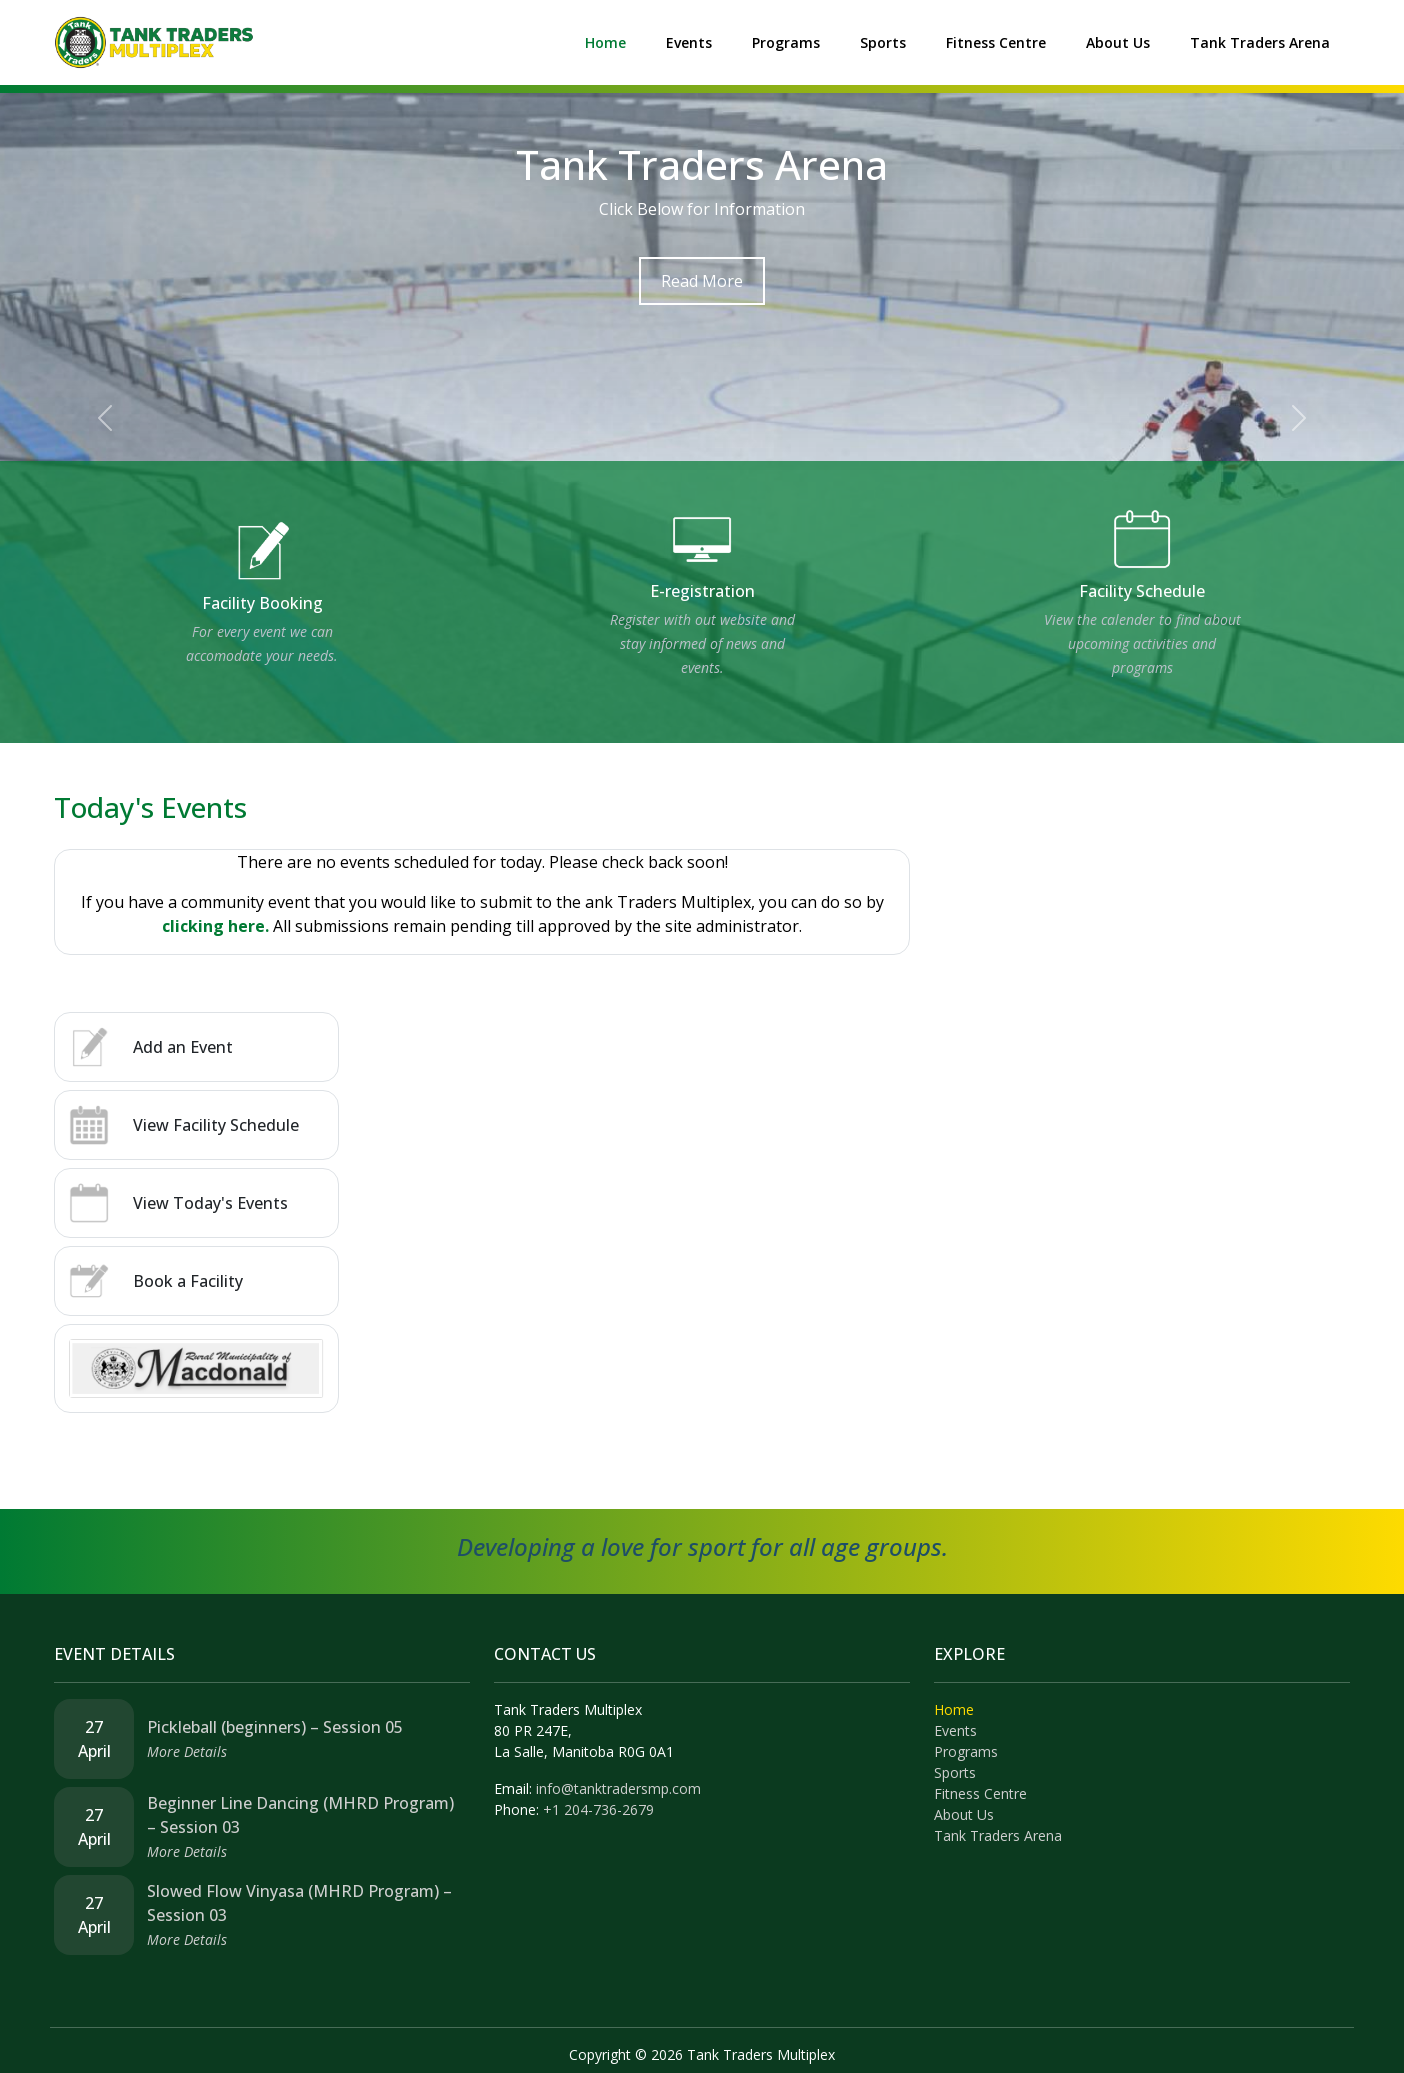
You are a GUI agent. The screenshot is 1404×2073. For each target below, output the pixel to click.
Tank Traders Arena (1260, 42)
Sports (883, 42)
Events (689, 42)
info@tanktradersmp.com (618, 1788)
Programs (786, 42)
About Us (1118, 42)
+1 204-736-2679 (598, 1809)
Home (605, 42)
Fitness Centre (996, 42)
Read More (702, 281)
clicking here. (215, 926)
